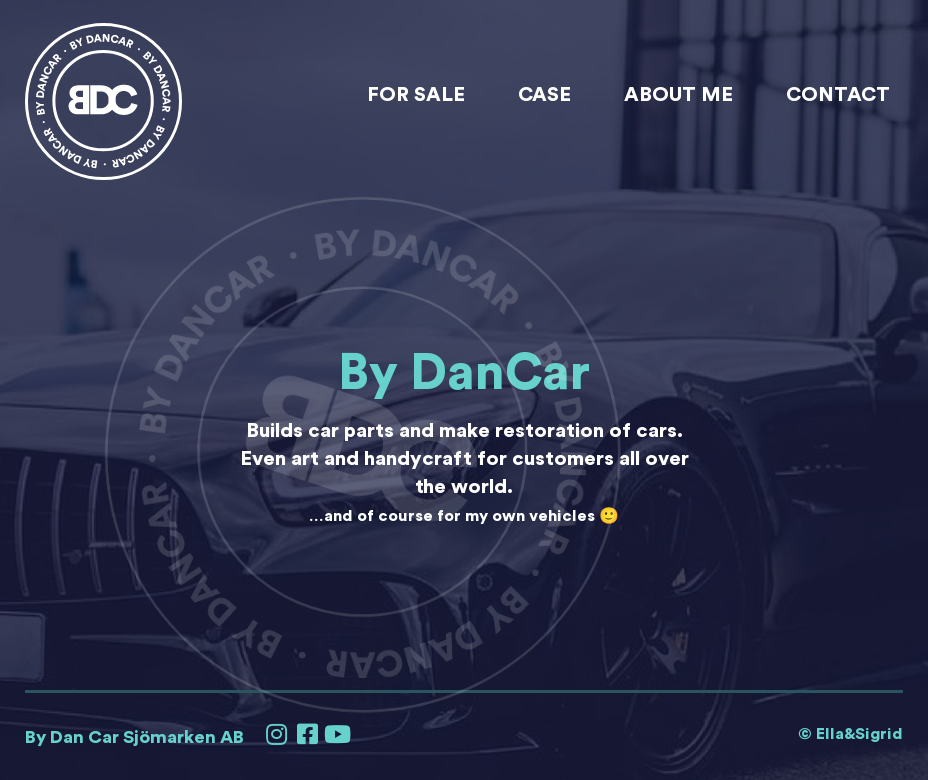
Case (544, 95)
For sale (416, 95)
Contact (838, 95)
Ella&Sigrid (859, 734)
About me (678, 95)
